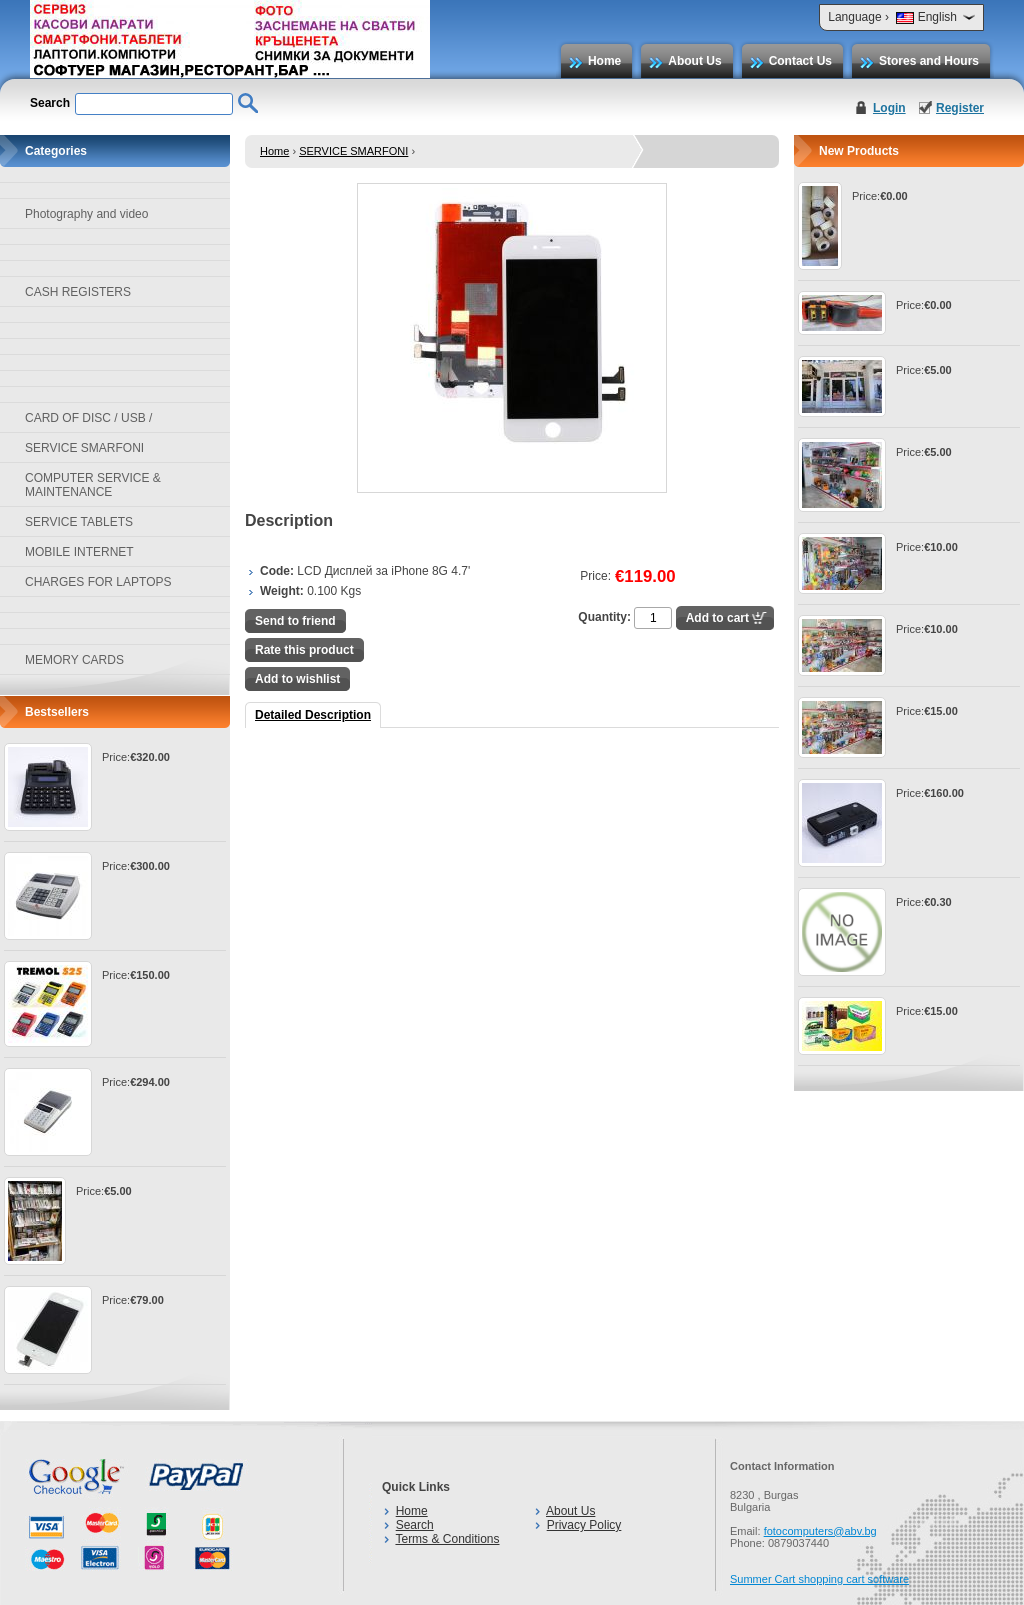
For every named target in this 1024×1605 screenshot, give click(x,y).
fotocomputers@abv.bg (820, 1531)
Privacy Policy (584, 1525)
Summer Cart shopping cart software (819, 1579)
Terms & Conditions (447, 1539)
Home (604, 61)
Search (415, 1525)
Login (889, 108)
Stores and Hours (929, 61)
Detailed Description (313, 715)
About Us (694, 61)
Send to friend (295, 621)
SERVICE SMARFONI (353, 151)
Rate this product (304, 650)
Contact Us (800, 61)
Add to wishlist (297, 679)
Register (960, 108)
